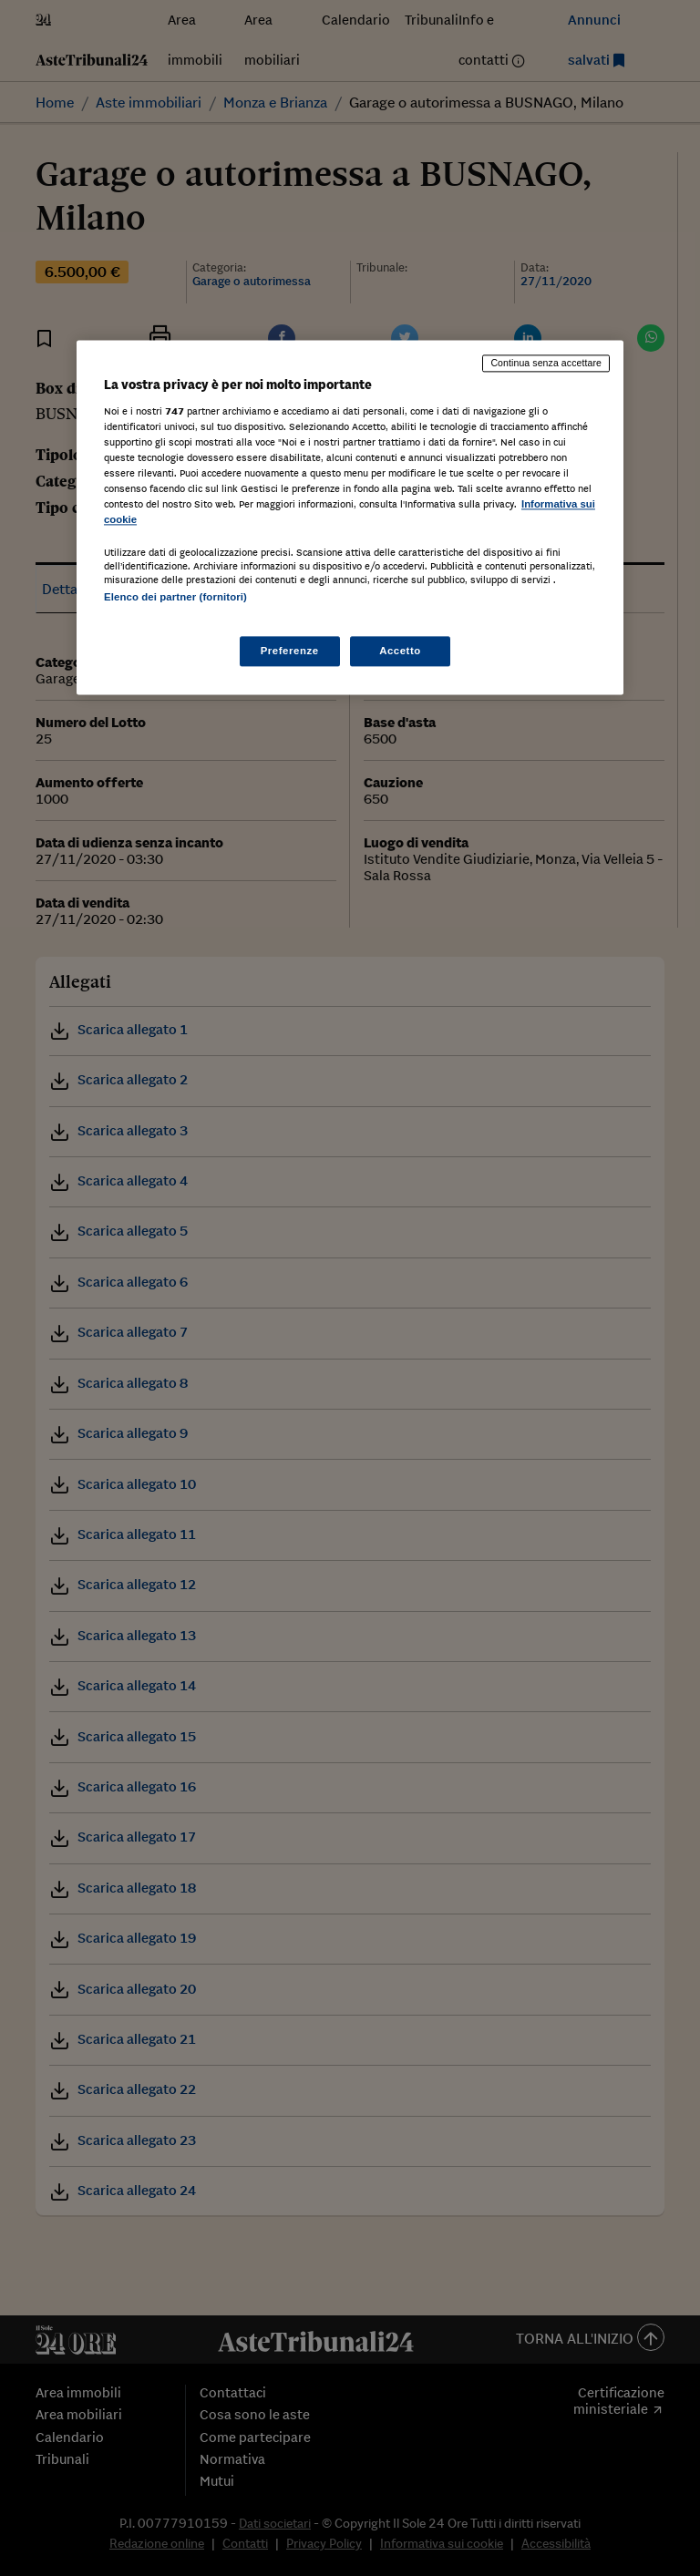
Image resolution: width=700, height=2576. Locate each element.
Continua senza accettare (546, 362)
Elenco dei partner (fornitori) (175, 597)
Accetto (400, 650)
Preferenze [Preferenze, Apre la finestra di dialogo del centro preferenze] (290, 650)
